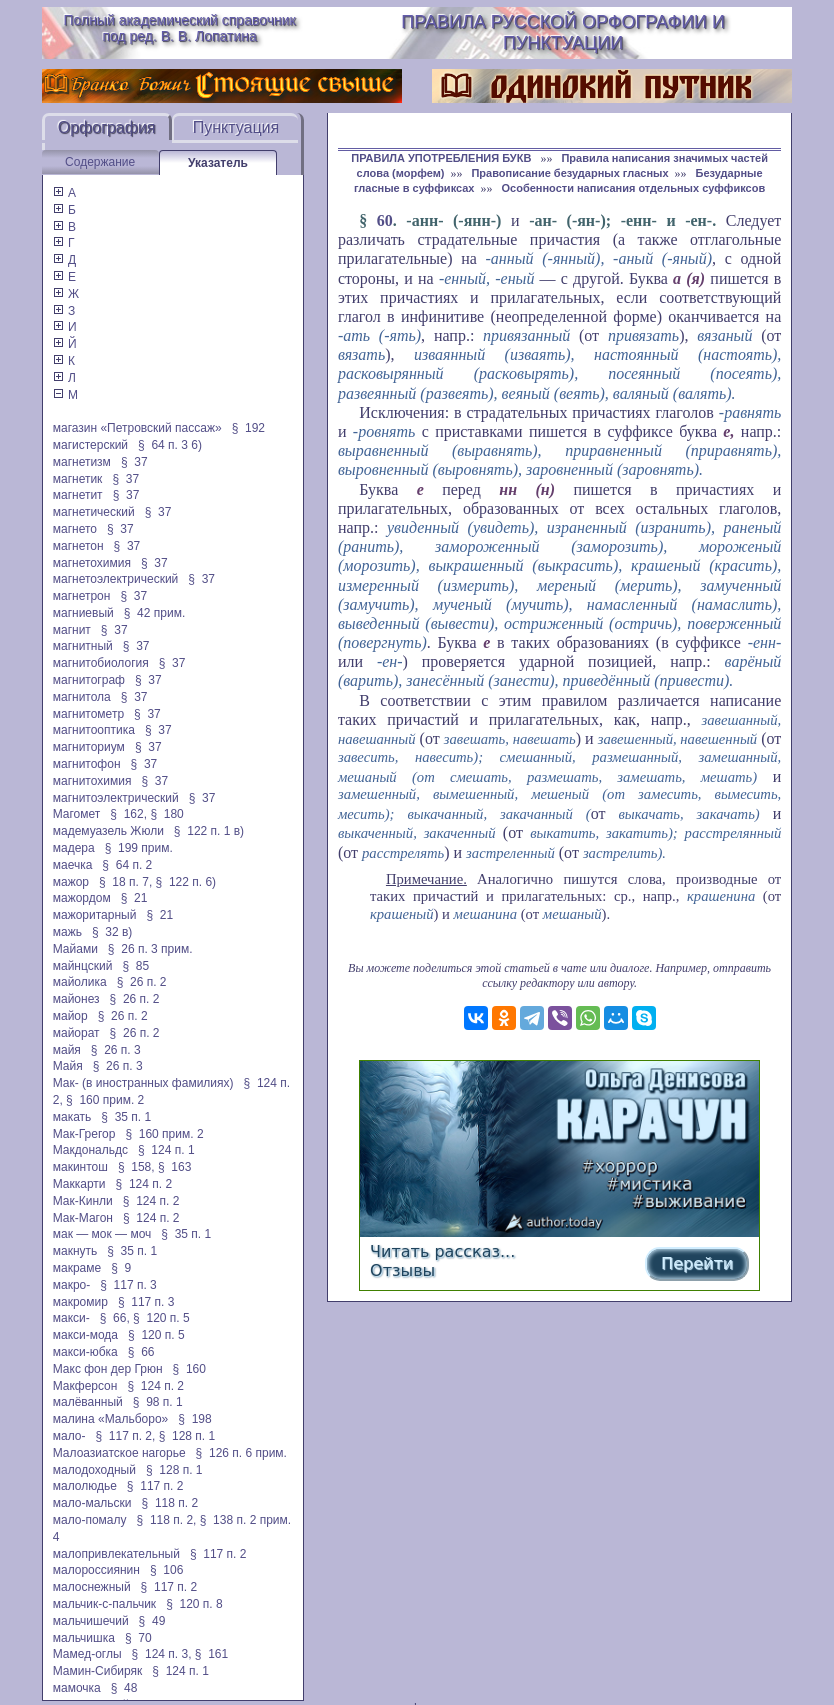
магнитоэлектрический (116, 798)
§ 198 (194, 1419)
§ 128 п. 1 (187, 1436)
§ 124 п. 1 (166, 1150)
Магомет (77, 814)
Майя (68, 1066)
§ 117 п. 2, (125, 1436)
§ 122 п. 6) (186, 882)
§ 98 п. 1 (158, 1402)
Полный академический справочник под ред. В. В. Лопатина (179, 28)
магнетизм (82, 462)
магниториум (89, 747)
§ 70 (138, 1638)
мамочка (77, 1688)
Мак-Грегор (84, 1134)
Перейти (697, 1263)
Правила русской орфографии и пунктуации (563, 32)
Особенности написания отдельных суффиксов (633, 188)
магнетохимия (92, 563)
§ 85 (135, 966)
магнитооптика (94, 730)
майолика (80, 982)
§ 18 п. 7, (125, 882)
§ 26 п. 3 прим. (150, 949)
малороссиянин (96, 1570)
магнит (72, 630)
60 (385, 220)
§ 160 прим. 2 (105, 1100)
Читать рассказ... (442, 1251)
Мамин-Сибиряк (98, 1671)
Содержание (100, 162)
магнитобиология (101, 663)
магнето (75, 529)
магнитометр (88, 714)
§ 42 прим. (154, 613)
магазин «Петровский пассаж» (137, 428)
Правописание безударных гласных (569, 173)
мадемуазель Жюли (108, 831)
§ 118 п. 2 (170, 1503)
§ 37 (134, 462)
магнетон (78, 546)
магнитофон (87, 764)
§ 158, (136, 1167)
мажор (71, 882)
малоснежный (92, 1587)
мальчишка (84, 1638)
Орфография (107, 127)
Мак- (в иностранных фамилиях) (143, 1083)
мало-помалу (90, 1520)
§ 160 (189, 1369)
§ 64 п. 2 (127, 865)
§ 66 (141, 1352)
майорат (76, 1033)
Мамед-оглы (87, 1654)
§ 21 (134, 898)
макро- (72, 1285)
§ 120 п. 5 (161, 1318)
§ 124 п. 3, (162, 1654)
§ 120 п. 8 (194, 1604)
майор (70, 1016)
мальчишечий (91, 1621)
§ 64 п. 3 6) (170, 445)
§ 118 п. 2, (167, 1520)
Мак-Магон (83, 1218)
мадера (74, 848)
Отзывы (402, 1270)
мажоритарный (95, 915)
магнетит (78, 495)
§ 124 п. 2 (144, 1184)
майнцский (83, 966)
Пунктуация (236, 127)
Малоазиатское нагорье (119, 1453)
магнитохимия (92, 781)
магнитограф (89, 680)
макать (72, 1117)
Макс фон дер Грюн (108, 1369)
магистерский (90, 445)
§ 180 (166, 814)
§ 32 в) (112, 932)
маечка (73, 865)
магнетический (94, 512)
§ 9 (121, 1268)
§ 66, (115, 1318)
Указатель (218, 163)
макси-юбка (85, 1352)
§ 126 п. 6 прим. (241, 1453)
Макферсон (85, 1386)
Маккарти (79, 1184)
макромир (80, 1302)
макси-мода (85, 1335)
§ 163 (174, 1167)
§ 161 (211, 1654)
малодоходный (94, 1470)
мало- (69, 1436)
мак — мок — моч (102, 1234)
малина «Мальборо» (111, 1419)
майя (67, 1050)
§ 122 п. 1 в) (209, 831)
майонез (76, 999)
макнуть (75, 1251)
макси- (71, 1318)
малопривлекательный (116, 1554)
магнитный (83, 646)
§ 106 (166, 1570)
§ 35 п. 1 (126, 1117)
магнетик (78, 479)
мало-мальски (92, 1503)
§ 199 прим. (139, 848)
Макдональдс (90, 1150)
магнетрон (82, 596)
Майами (75, 949)
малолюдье (85, 1486)
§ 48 (124, 1688)
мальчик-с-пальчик (104, 1604)
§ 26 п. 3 (116, 1050)
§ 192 (248, 428)
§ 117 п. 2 (155, 1486)
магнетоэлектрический (116, 579)
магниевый (83, 613)
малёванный (88, 1402)
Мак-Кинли (83, 1201)
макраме (77, 1268)
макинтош (80, 1167)
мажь (67, 932)
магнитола (82, 697)
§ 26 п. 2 (142, 982)
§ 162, (128, 814)
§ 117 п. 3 (128, 1285)
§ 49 (152, 1621)
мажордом (82, 898)
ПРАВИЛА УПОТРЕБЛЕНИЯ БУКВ (442, 158)
